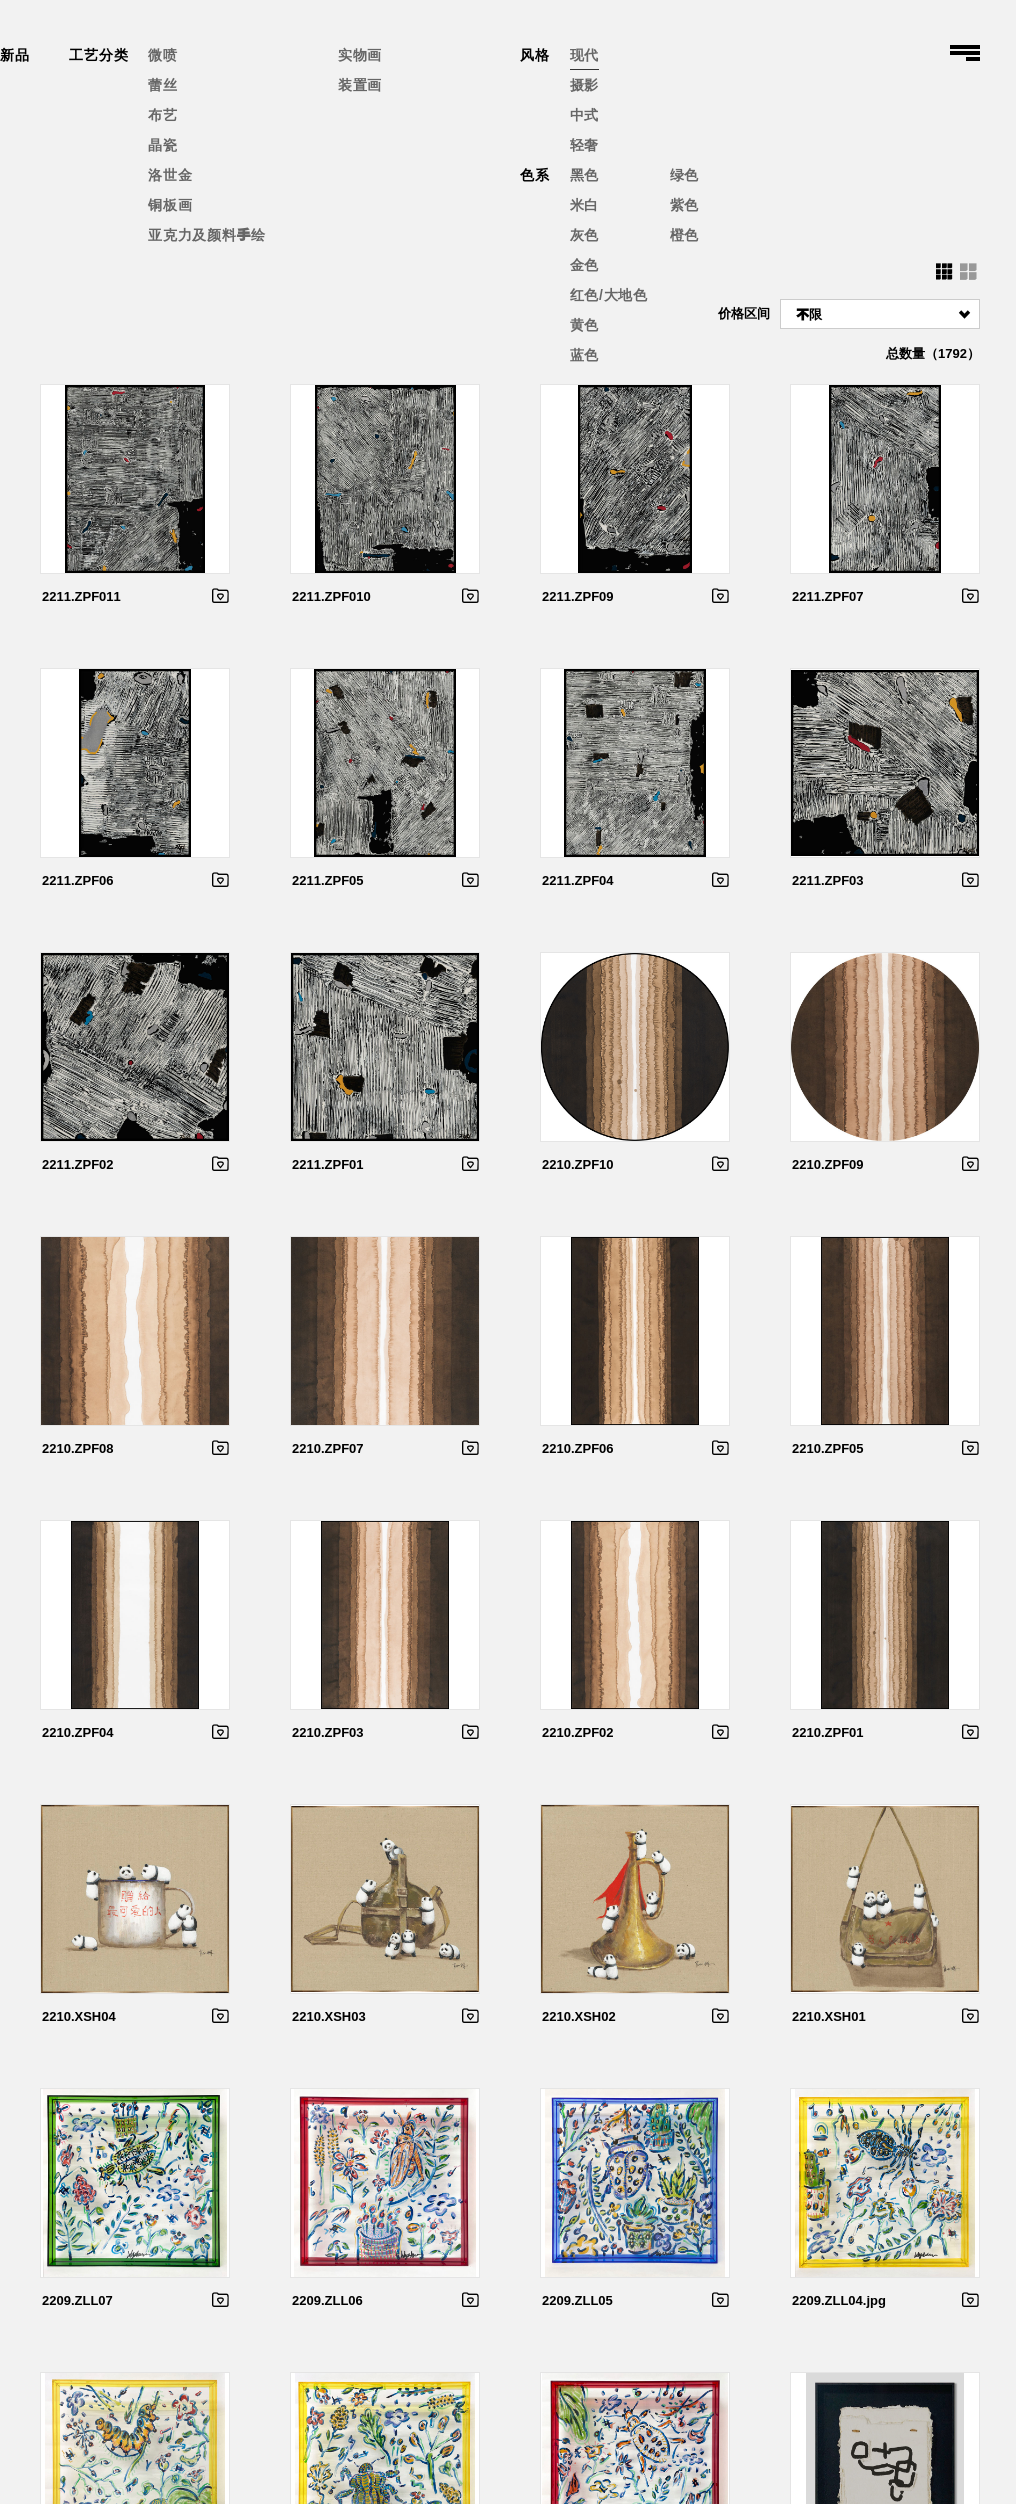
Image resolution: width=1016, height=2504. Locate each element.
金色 (584, 265)
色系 (534, 175)
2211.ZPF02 (78, 1164)
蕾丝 (162, 85)
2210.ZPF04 (78, 1732)
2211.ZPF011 (81, 596)
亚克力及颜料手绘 (207, 235)
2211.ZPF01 (328, 1164)
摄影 (584, 85)
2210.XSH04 (79, 2016)
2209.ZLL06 (327, 2300)
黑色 (584, 175)
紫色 (684, 205)
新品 (14, 55)
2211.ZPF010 (331, 596)
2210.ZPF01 (828, 1732)
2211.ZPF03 (828, 880)
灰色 (584, 235)
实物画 (360, 55)
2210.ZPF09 (828, 1164)
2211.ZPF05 (328, 880)
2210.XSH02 (579, 2016)
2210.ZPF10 (578, 1164)
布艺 (162, 115)
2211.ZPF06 (78, 880)
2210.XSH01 (829, 2016)
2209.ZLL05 (577, 2300)
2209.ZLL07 (77, 2300)
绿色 (684, 175)
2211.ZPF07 (828, 596)
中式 (584, 115)
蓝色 (584, 355)
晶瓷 (162, 145)
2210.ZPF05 (828, 1448)
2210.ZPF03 (328, 1732)
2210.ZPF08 (78, 1448)
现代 (584, 55)
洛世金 (170, 175)
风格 (534, 55)
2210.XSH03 (329, 2016)
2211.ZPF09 (578, 596)
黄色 (584, 325)
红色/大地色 (609, 295)
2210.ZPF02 (578, 1732)
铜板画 (170, 205)
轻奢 (584, 145)
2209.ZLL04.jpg (839, 2300)
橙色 (684, 235)
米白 (584, 205)
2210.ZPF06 (578, 1448)
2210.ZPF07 (328, 1448)
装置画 (360, 85)
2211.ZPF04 (578, 880)
